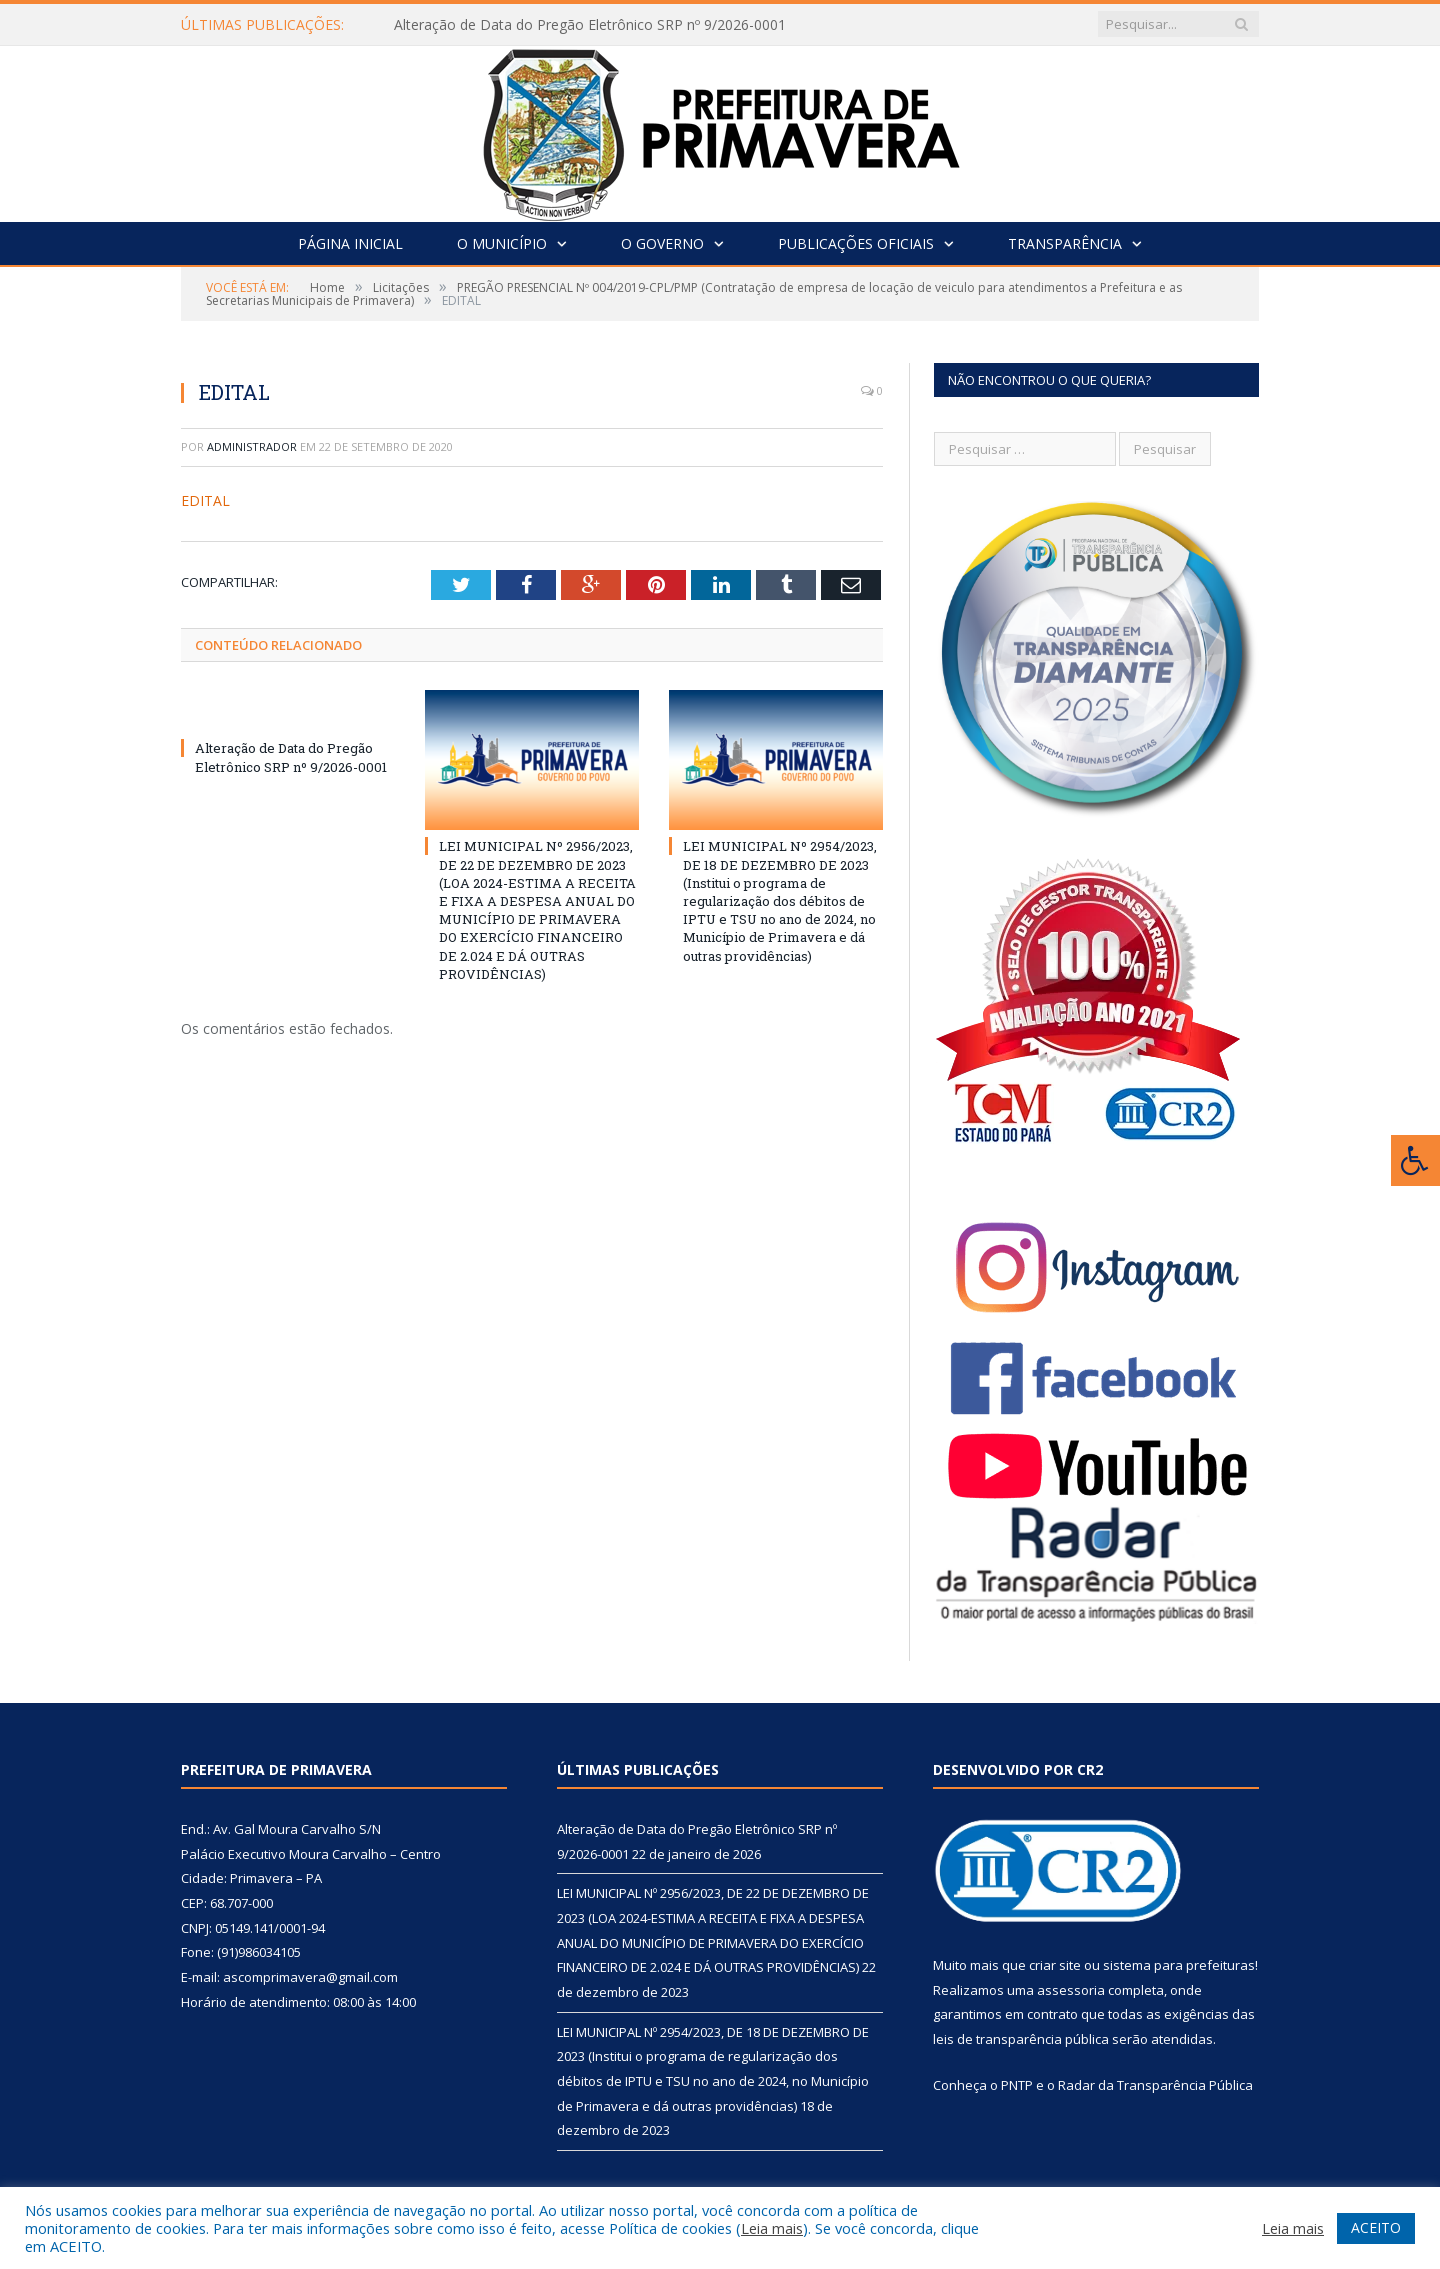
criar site (1055, 1965)
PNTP (1017, 2085)
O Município (502, 243)
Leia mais (772, 2228)
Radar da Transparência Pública (1155, 2085)
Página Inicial (350, 243)
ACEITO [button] (1376, 2227)
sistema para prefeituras (1179, 1965)
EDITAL (205, 500)
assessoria (1071, 1990)
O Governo (662, 243)
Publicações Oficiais (856, 243)
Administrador (252, 446)
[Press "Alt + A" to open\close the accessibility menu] (1415, 1160)
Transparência (1065, 243)
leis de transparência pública (1021, 2039)
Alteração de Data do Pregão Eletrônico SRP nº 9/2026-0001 (590, 25)
